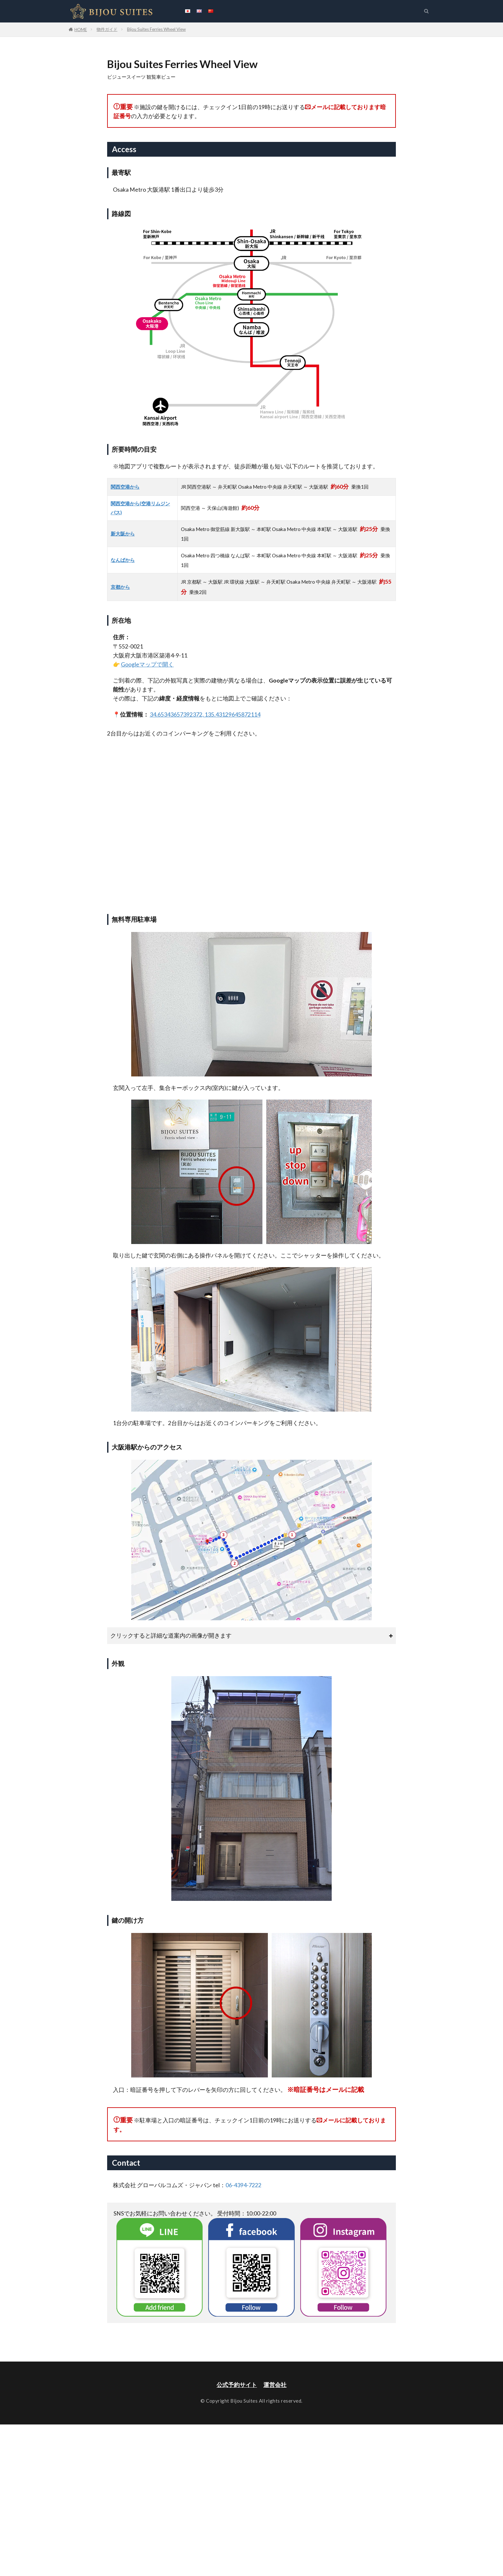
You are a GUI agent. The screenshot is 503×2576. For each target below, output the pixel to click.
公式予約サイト (237, 2384)
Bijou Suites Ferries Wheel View (156, 29)
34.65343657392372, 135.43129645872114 (205, 714)
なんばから (123, 560)
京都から (120, 587)
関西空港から (125, 487)
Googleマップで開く (147, 664)
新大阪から (123, 533)
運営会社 (274, 2384)
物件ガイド (107, 29)
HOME (80, 29)
